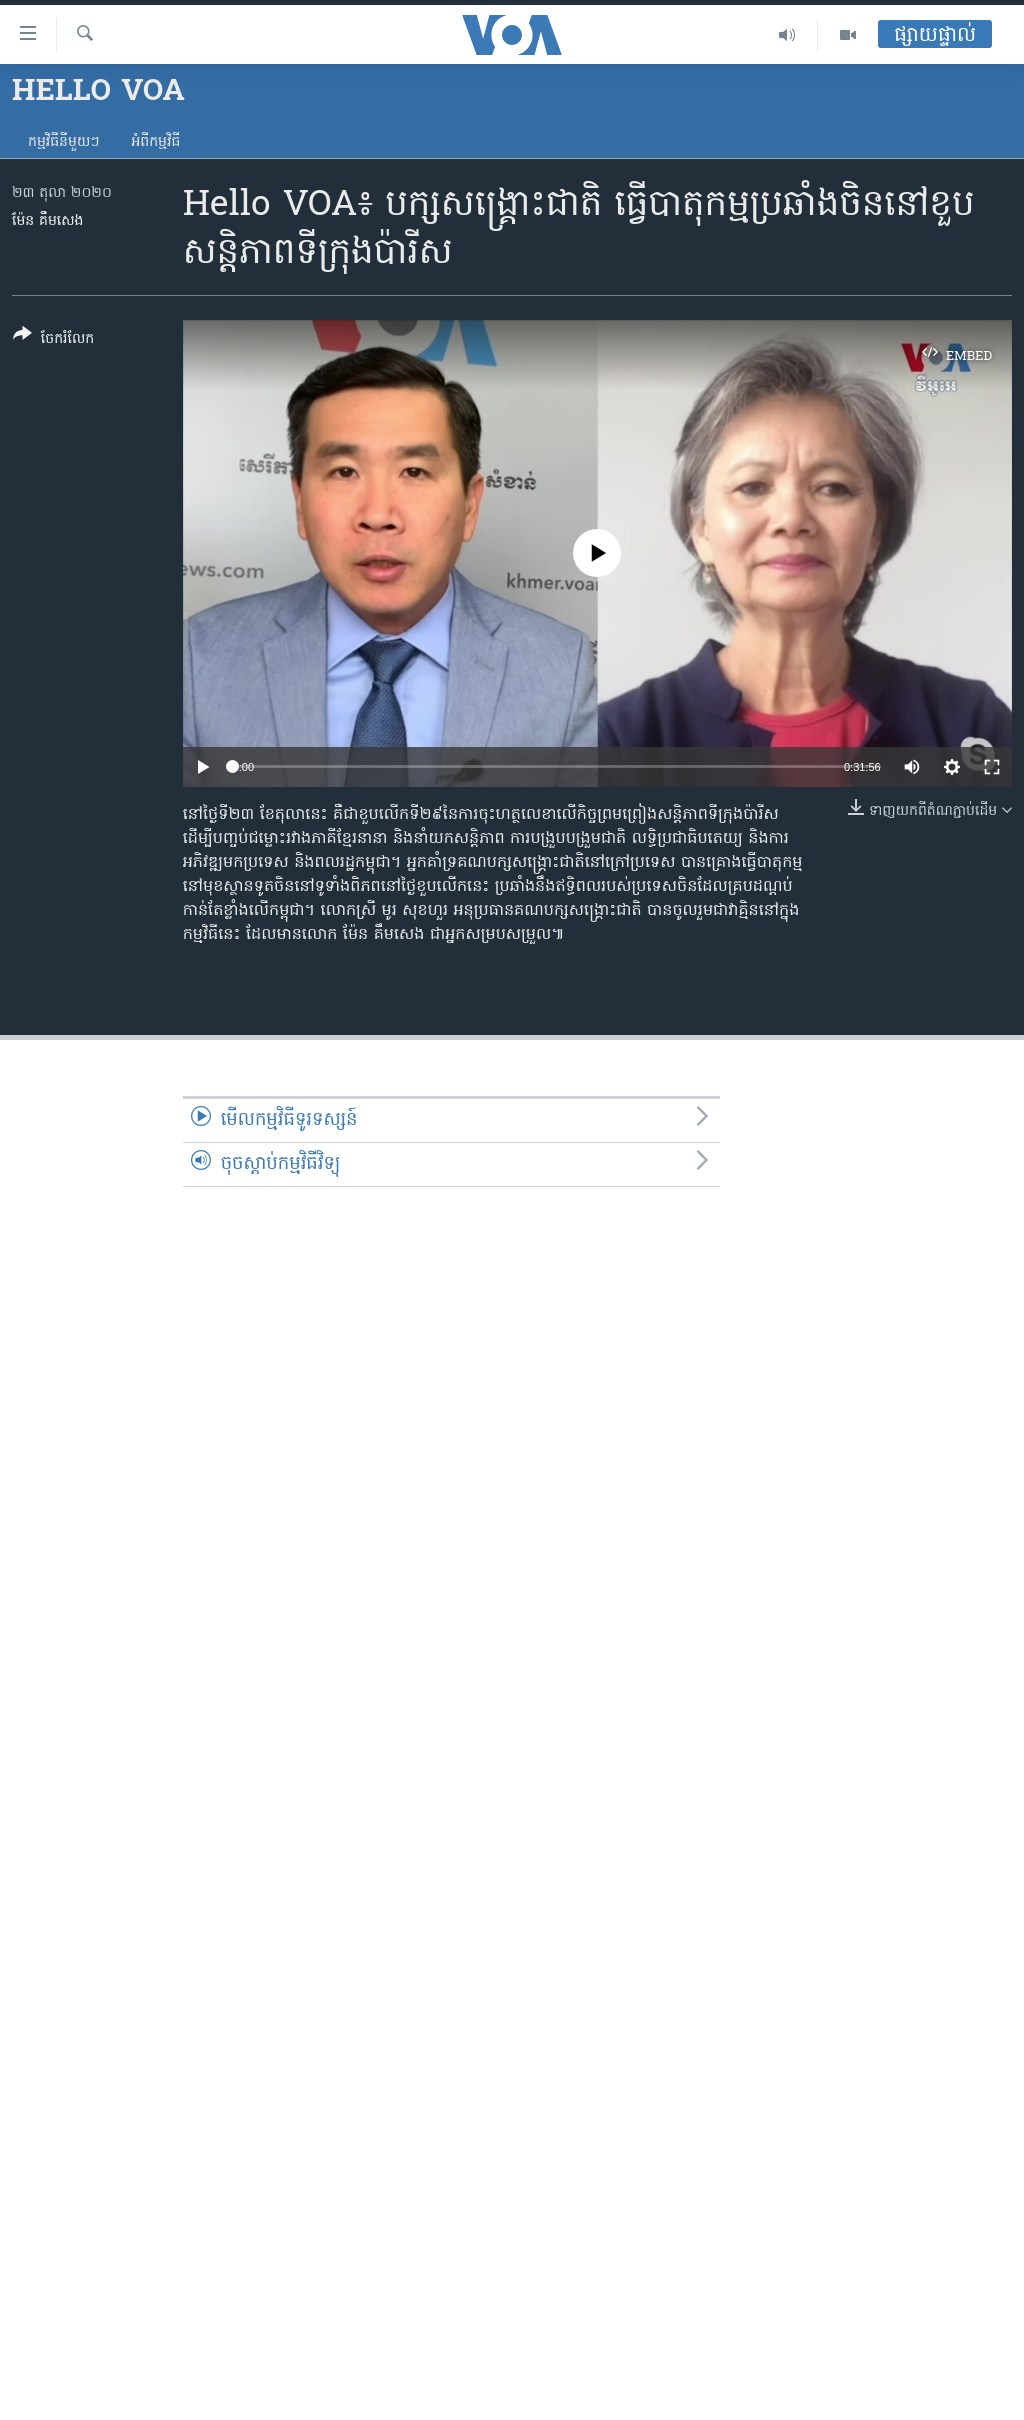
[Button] (53, 340)
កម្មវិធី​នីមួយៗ (63, 142)
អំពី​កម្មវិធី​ (155, 142)
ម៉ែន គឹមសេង (47, 221)
